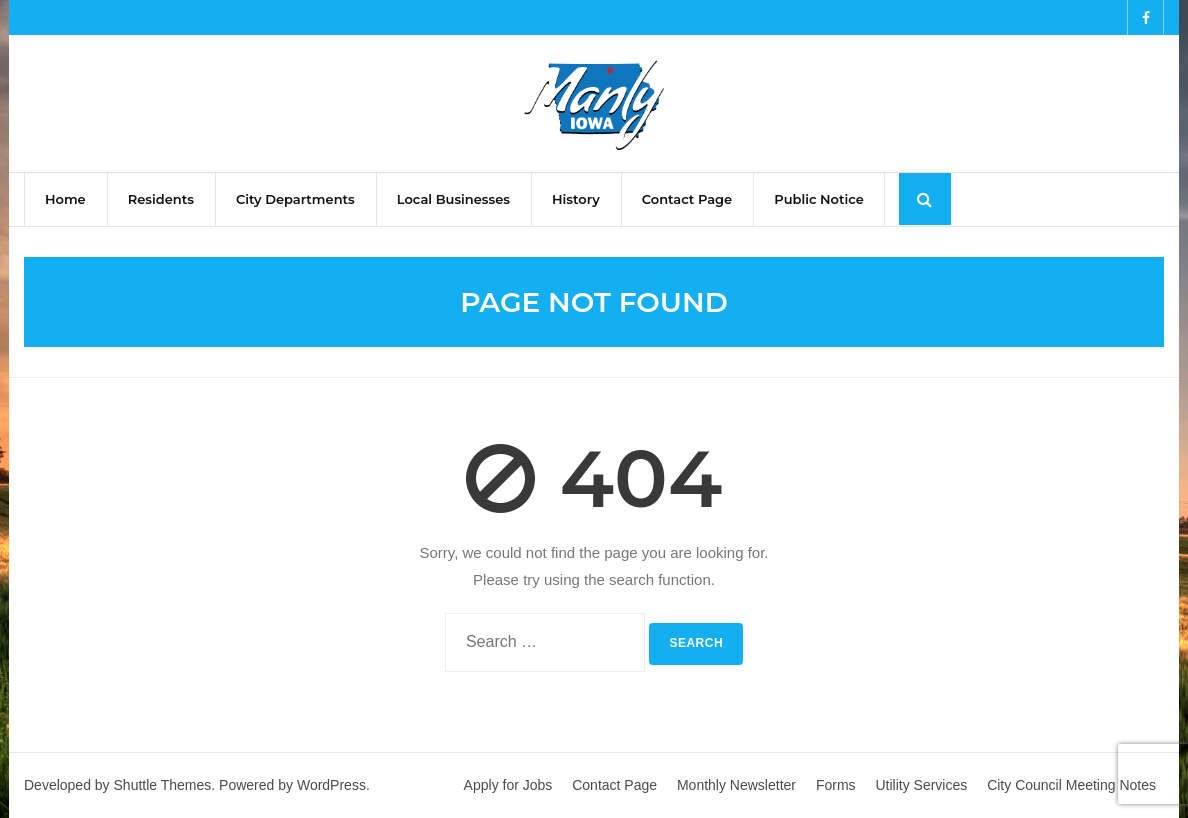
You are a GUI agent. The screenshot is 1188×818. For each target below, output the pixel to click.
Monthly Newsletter (736, 785)
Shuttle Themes (163, 785)
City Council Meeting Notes (1071, 785)
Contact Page (614, 785)
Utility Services (921, 785)
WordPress (331, 785)
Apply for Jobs (508, 785)
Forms (836, 785)
